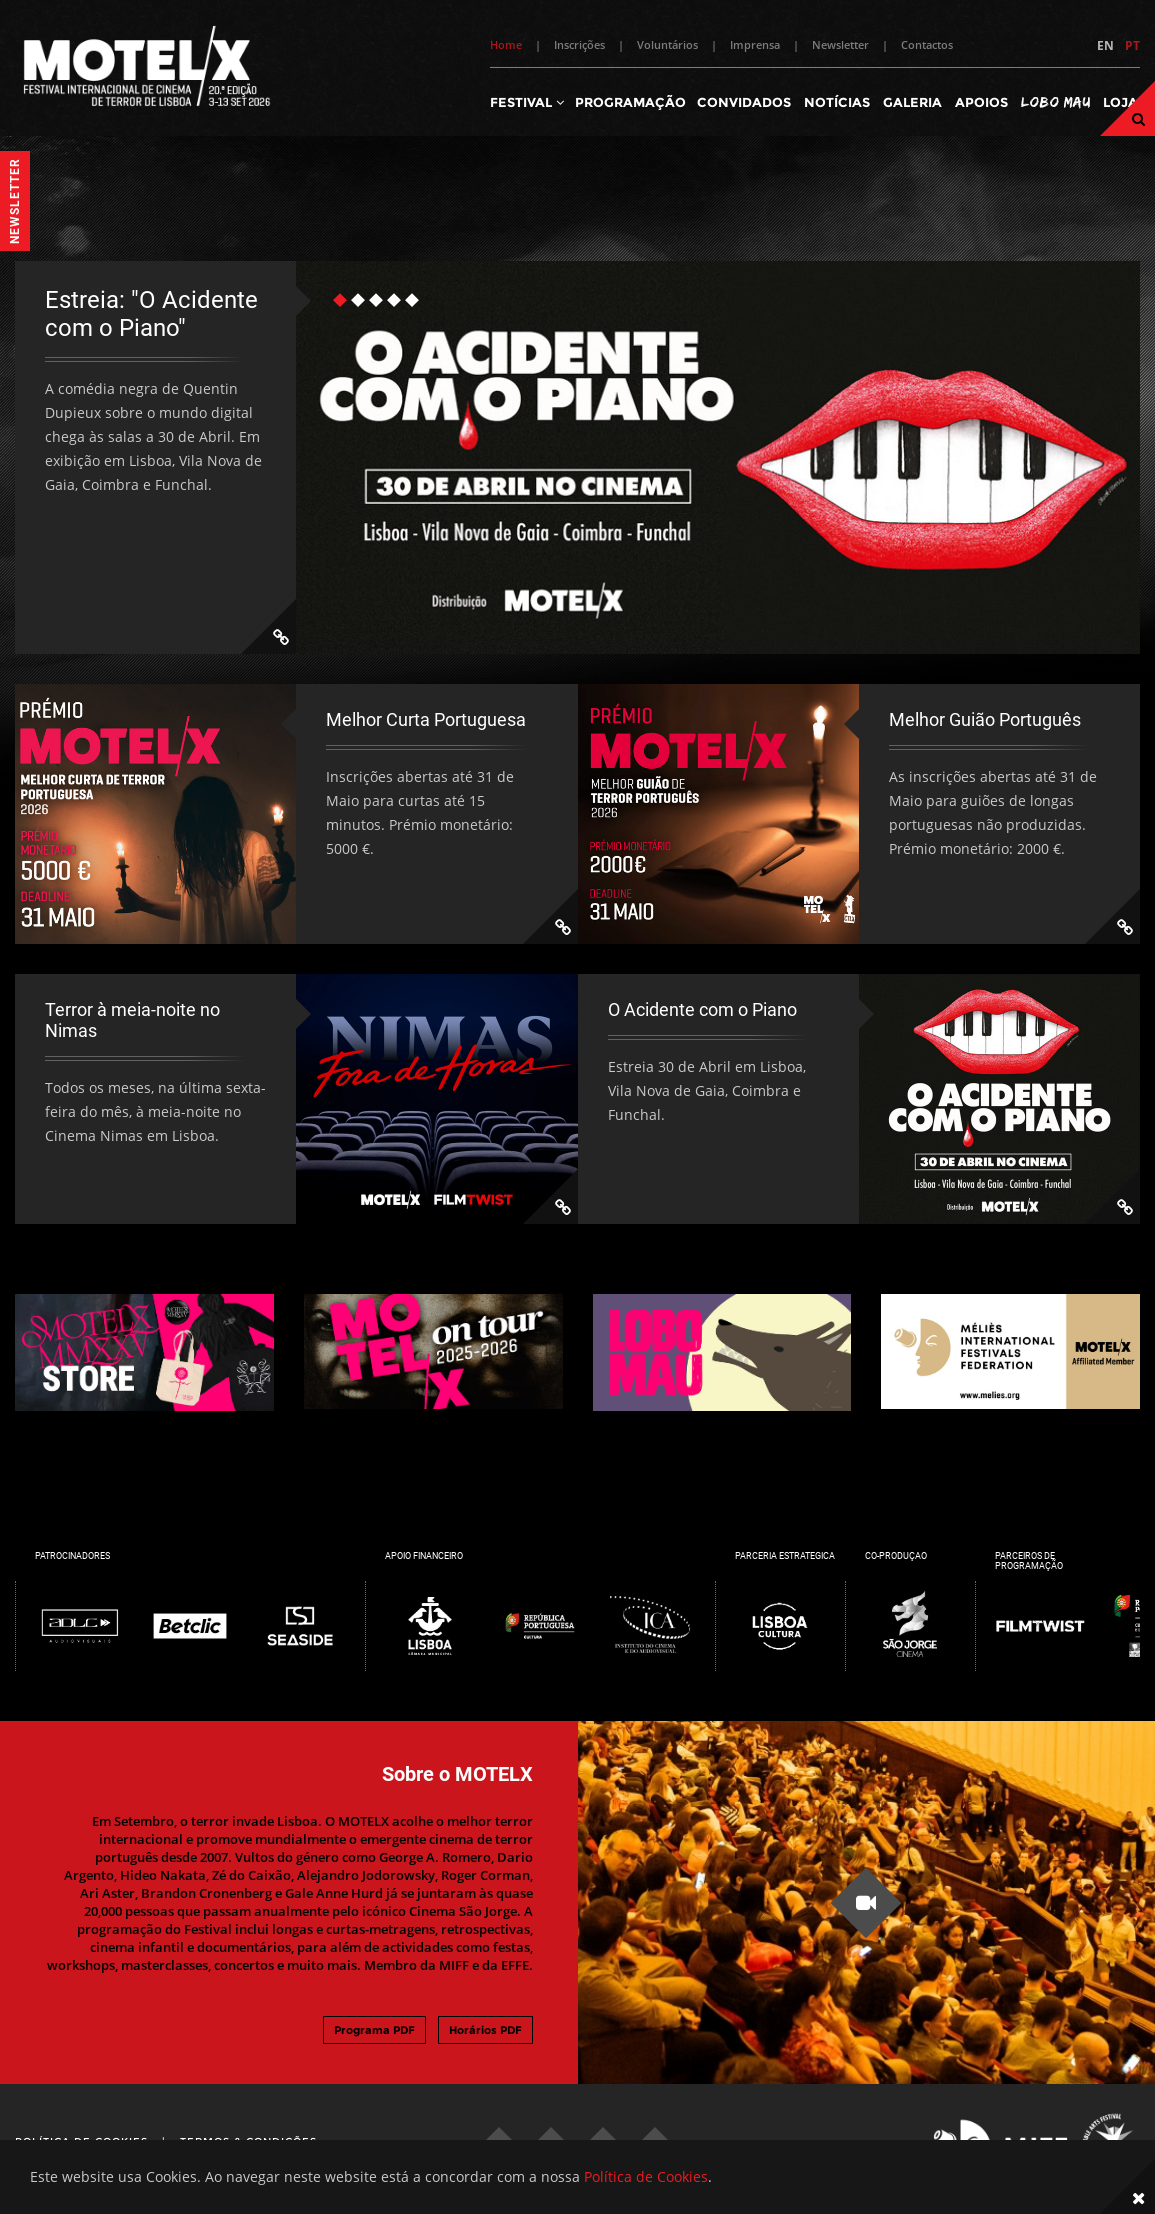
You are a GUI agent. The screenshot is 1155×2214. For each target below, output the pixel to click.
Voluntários (667, 44)
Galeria (912, 102)
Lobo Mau (1055, 101)
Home (506, 44)
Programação (630, 102)
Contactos (927, 44)
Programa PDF (374, 2030)
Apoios (981, 102)
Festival (527, 102)
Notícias (837, 102)
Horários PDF (485, 2030)
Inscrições (579, 44)
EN (1105, 45)
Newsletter (840, 44)
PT (1132, 45)
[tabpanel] (577, 457)
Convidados (744, 102)
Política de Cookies (646, 2176)
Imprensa (755, 44)
